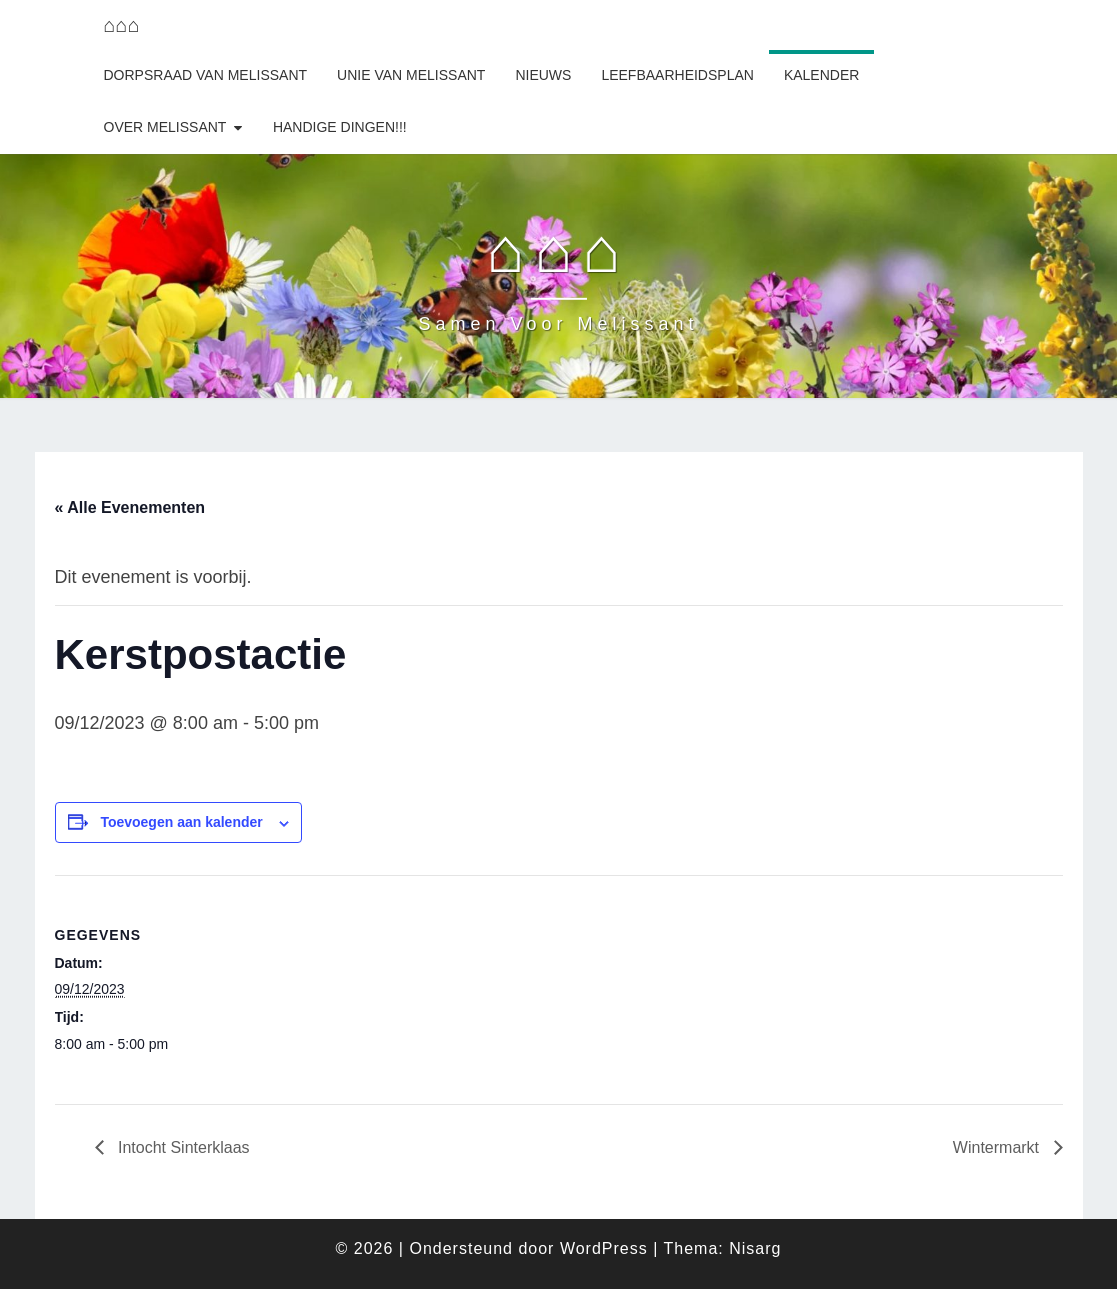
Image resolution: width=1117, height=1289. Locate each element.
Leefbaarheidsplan (677, 75)
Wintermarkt (998, 1147)
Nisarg (755, 1248)
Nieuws (543, 75)
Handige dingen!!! (340, 127)
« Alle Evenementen (130, 507)
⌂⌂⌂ (122, 25)
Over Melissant (165, 127)
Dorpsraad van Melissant (206, 75)
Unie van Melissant (411, 75)
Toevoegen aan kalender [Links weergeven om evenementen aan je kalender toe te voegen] (181, 822)
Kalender (821, 75)
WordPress (604, 1248)
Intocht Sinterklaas (182, 1147)
